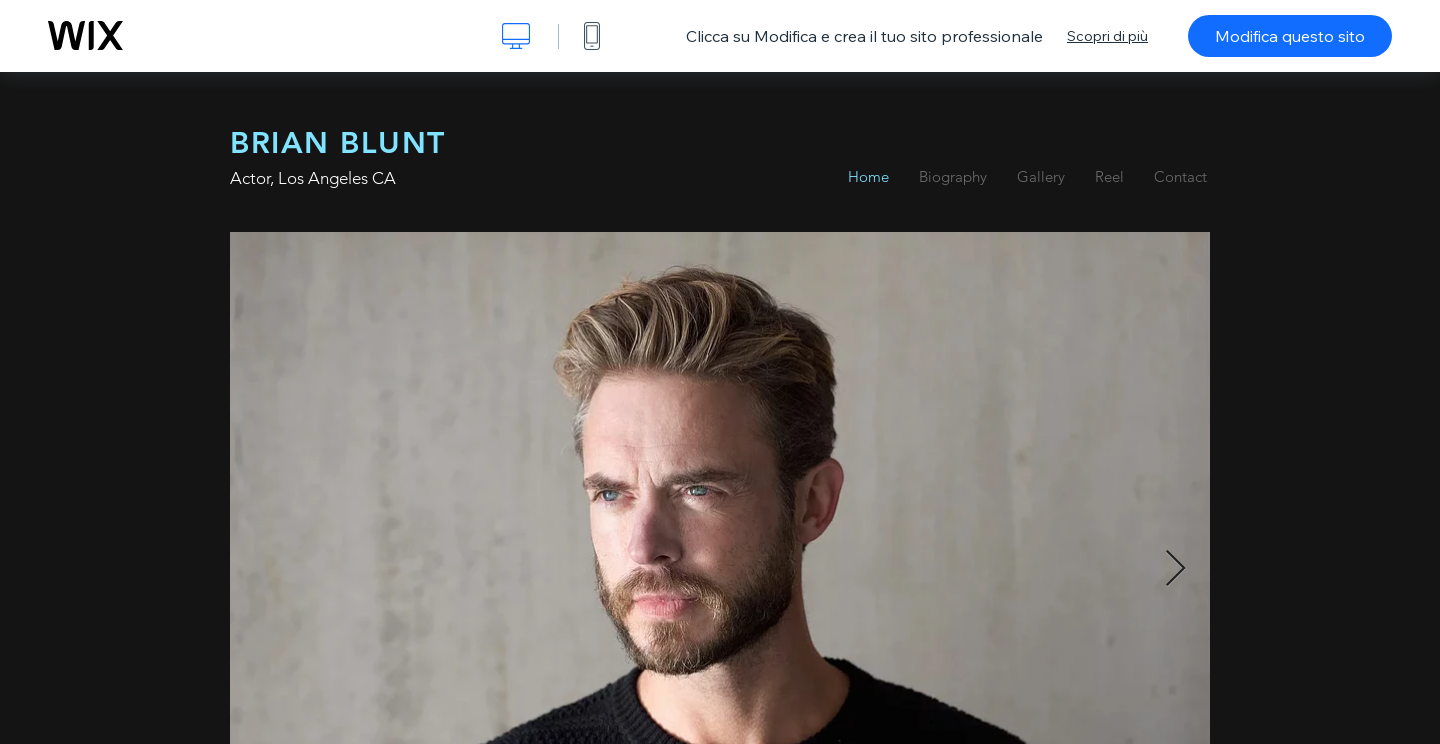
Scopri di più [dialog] (1107, 36)
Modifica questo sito (1290, 36)
